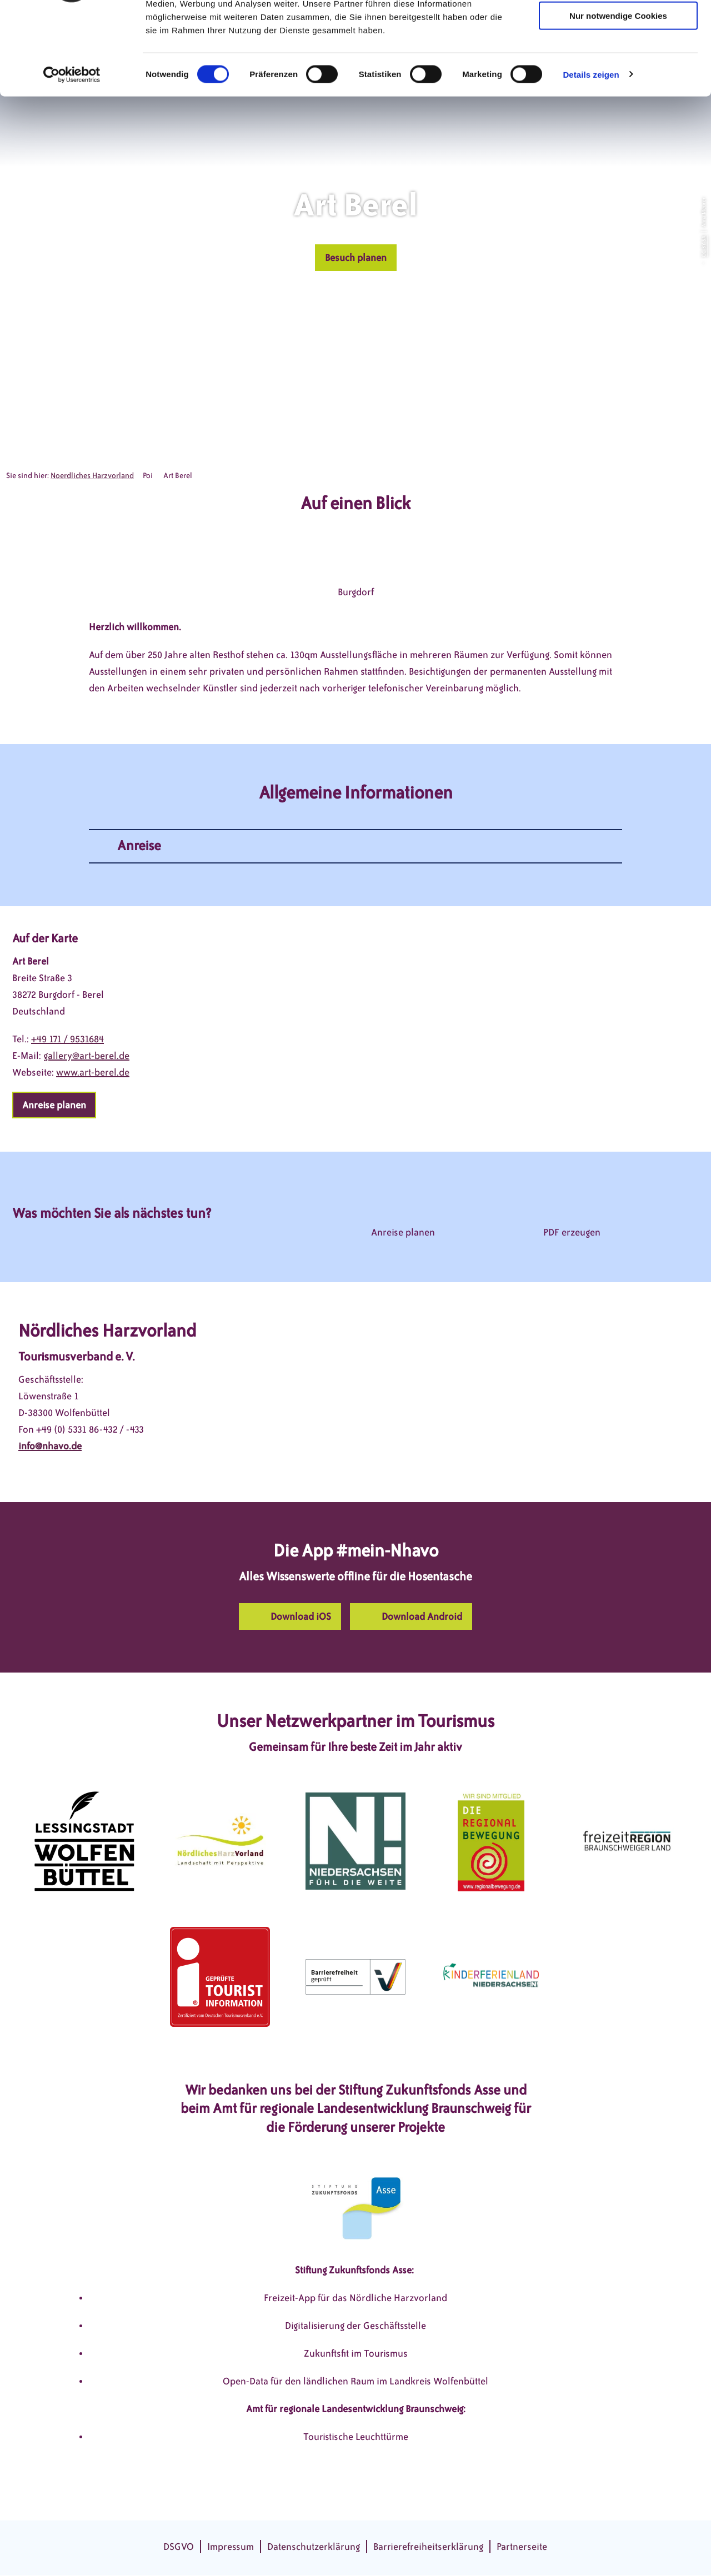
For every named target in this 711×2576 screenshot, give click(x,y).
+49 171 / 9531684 (67, 1039)
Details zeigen (591, 152)
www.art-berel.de (92, 1072)
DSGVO (178, 2547)
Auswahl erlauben (618, 60)
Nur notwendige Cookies (618, 93)
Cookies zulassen (618, 27)
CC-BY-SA (703, 246)
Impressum (230, 2547)
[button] (356, 257)
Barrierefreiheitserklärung (428, 2547)
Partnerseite (522, 2547)
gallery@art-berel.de (86, 1056)
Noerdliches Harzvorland (92, 475)
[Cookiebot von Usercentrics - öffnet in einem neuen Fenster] (72, 152)
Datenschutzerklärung (313, 2547)
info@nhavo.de (50, 1446)
